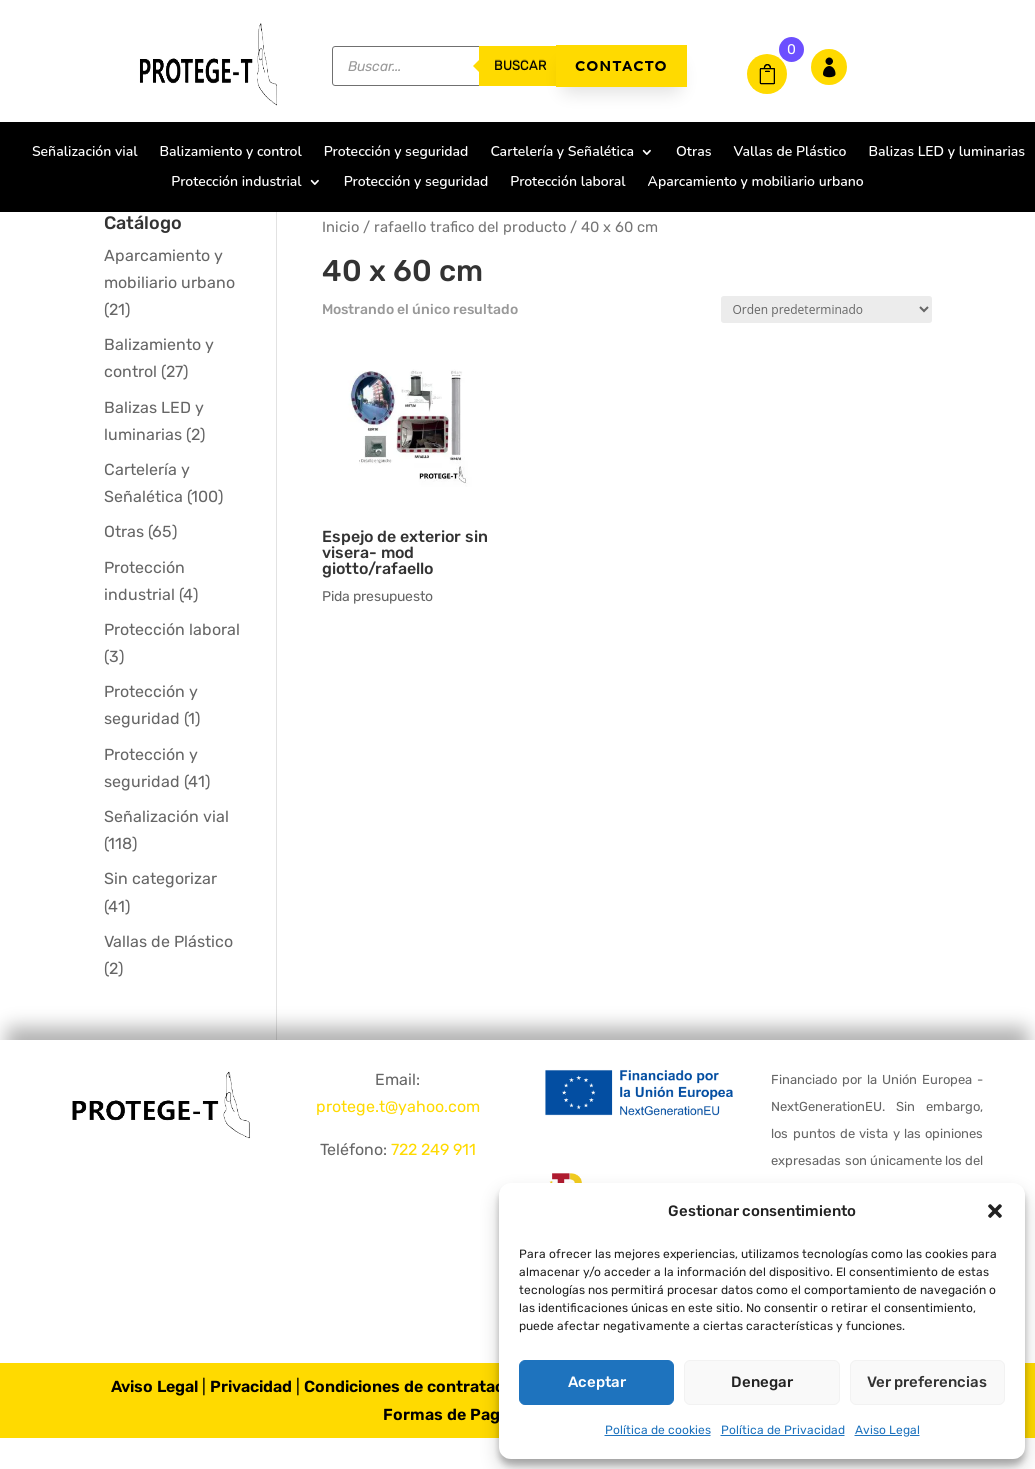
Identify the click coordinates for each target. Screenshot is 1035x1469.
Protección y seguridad (396, 153)
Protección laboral (567, 183)
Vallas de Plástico (789, 153)
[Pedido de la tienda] (826, 340)
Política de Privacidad (783, 1430)
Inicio (340, 258)
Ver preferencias (927, 1382)
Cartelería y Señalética (562, 153)
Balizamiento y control (230, 153)
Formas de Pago (446, 1445)
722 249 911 (433, 1181)
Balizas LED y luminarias (946, 153)
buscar (520, 65)
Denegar (762, 1382)
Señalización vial (85, 153)
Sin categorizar (160, 910)
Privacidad (251, 1418)
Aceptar (597, 1382)
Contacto (621, 65)
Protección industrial (236, 183)
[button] (995, 1211)
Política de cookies (658, 1430)
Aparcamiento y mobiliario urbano (756, 183)
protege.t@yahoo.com (398, 1137)
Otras (693, 153)
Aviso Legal (887, 1430)
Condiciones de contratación (416, 1418)
